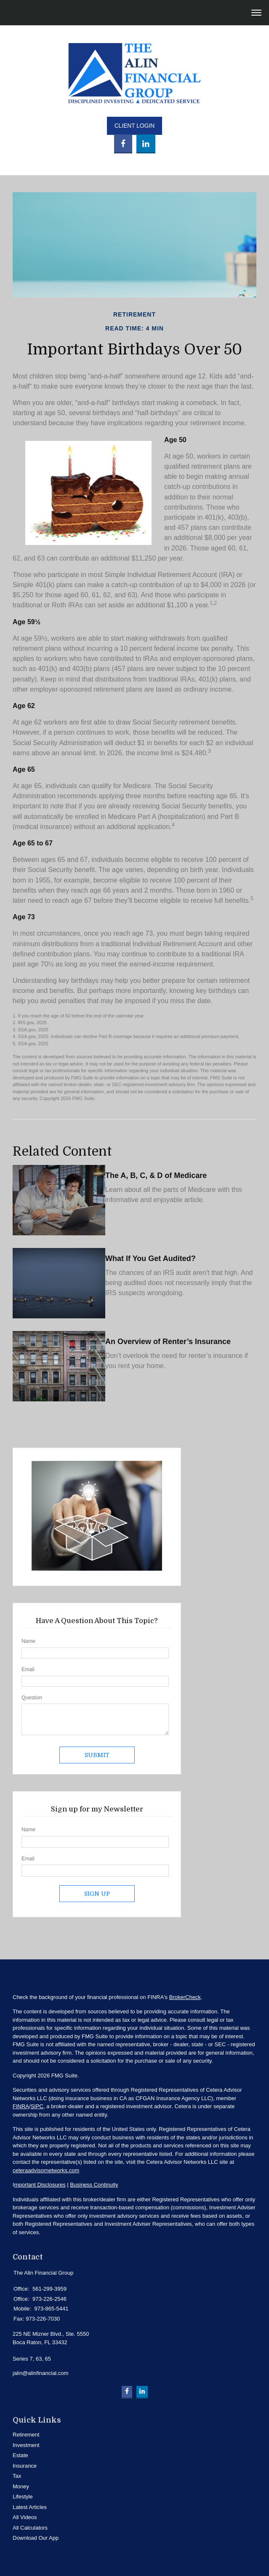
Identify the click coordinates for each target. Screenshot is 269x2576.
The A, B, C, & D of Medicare (156, 1175)
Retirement (26, 2434)
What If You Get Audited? (150, 1258)
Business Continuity (94, 2185)
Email (28, 1669)
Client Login (135, 125)
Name (28, 1641)
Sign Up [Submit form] (97, 1893)
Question (31, 1698)
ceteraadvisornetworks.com (46, 2170)
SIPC (37, 2106)
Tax (17, 2476)
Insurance (25, 2466)
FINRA (21, 2106)
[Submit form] (97, 1755)
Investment (26, 2445)
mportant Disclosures (40, 2185)
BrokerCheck (185, 1997)
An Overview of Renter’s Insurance (168, 1341)
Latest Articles (30, 2507)
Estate (20, 2455)
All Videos (25, 2517)
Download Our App (36, 2538)
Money (21, 2486)
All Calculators (30, 2528)
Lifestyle (23, 2496)
